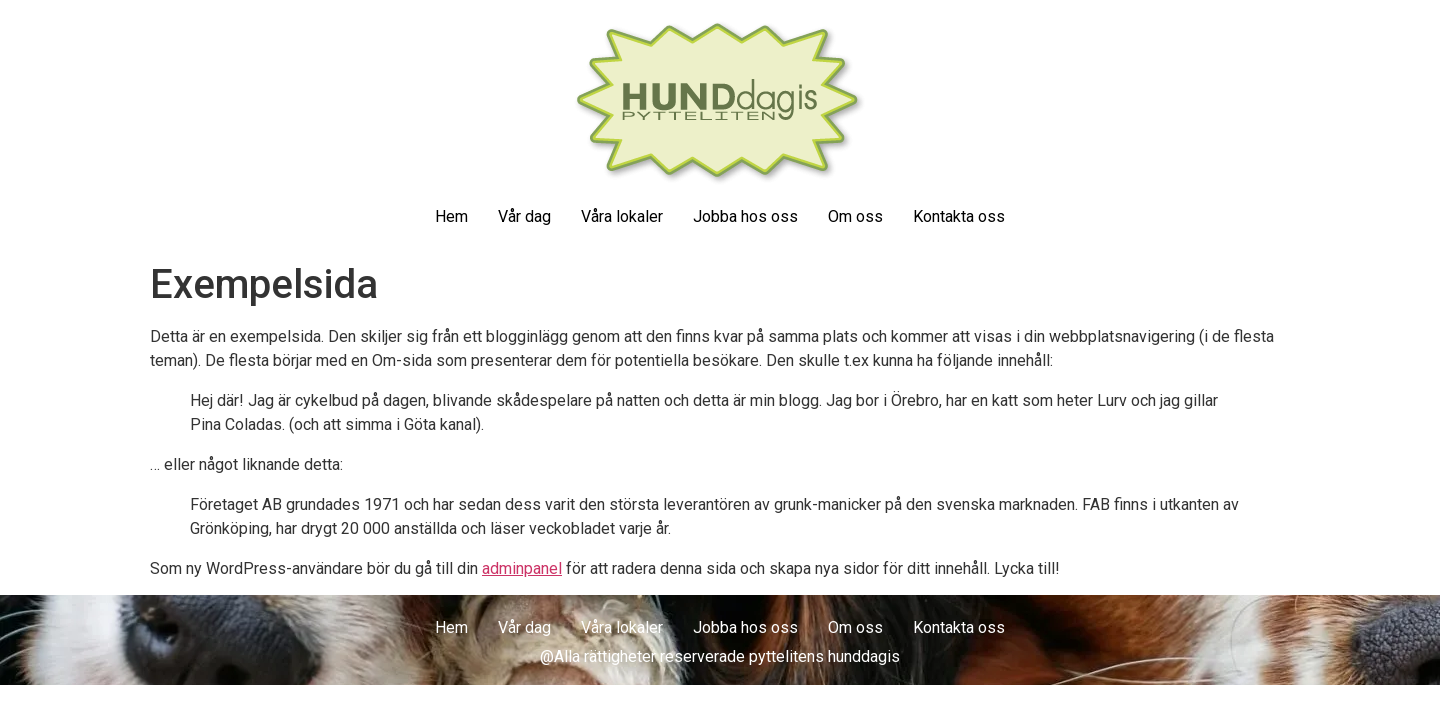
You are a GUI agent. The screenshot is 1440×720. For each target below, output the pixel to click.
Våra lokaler (622, 216)
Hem (451, 216)
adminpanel (522, 568)
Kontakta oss (959, 216)
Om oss (855, 216)
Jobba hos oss (745, 216)
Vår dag (524, 216)
